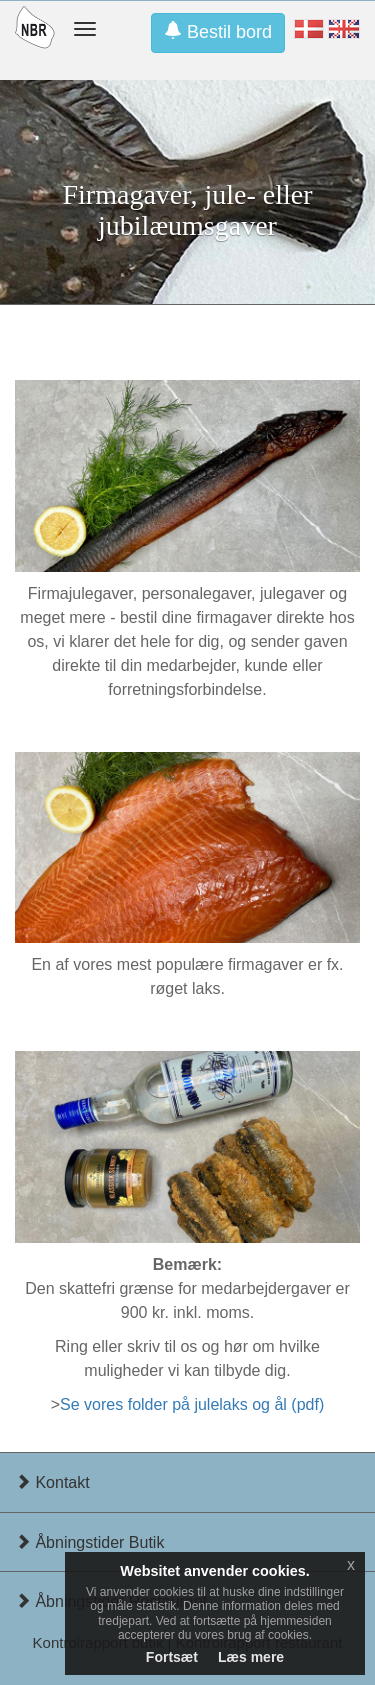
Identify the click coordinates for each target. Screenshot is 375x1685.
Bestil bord (218, 31)
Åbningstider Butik (89, 1542)
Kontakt (52, 1482)
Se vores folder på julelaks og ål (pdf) (192, 1404)
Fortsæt (172, 1657)
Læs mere (251, 1657)
